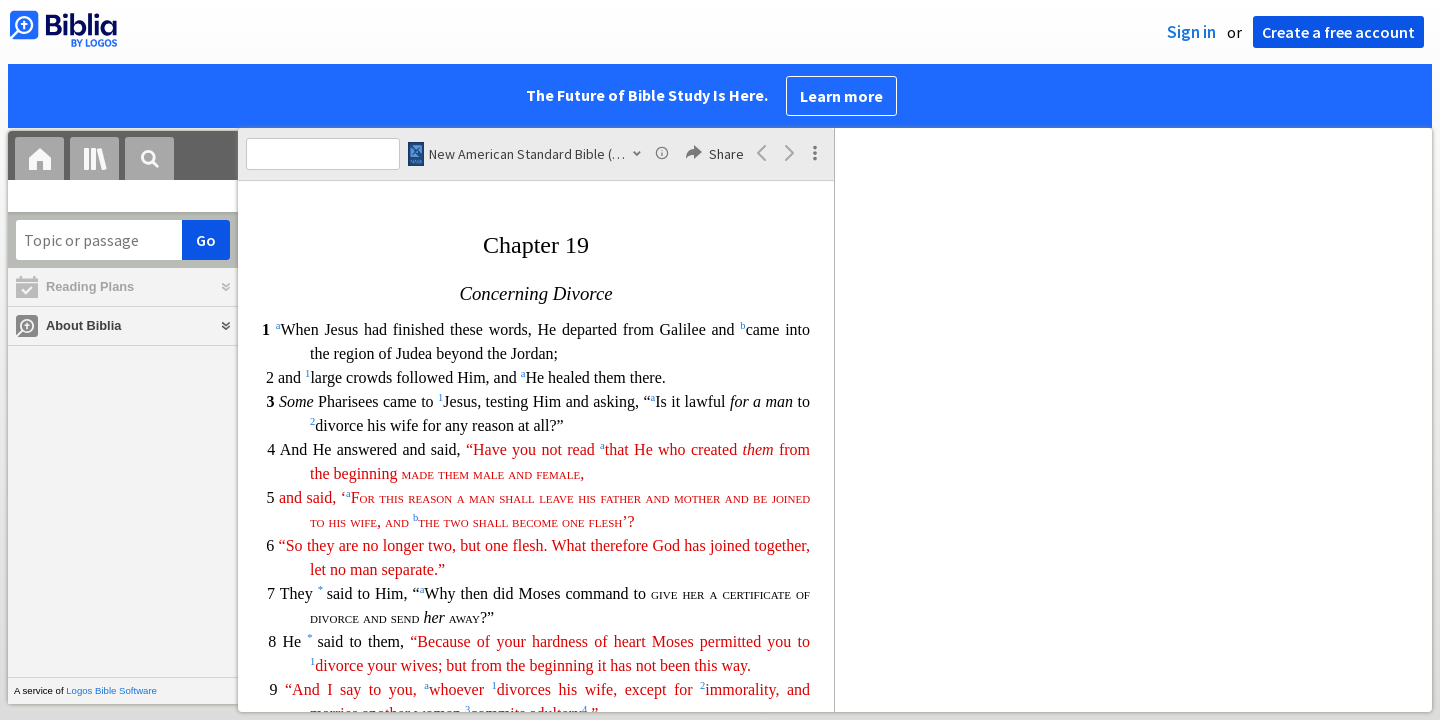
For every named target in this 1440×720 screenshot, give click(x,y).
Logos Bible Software (111, 690)
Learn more (841, 96)
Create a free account (1338, 32)
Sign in (1191, 32)
